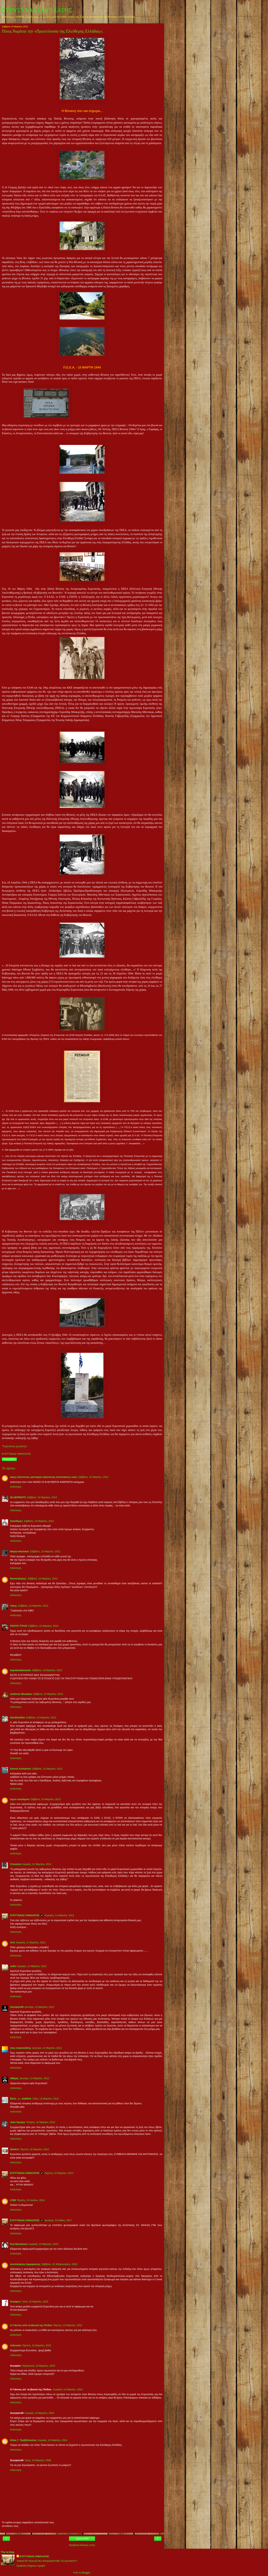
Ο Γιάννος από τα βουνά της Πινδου (31, 2325)
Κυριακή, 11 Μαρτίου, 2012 (36, 1864)
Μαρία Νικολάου (19, 1551)
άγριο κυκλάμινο (19, 1799)
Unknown (15, 2345)
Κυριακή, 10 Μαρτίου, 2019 (43, 2244)
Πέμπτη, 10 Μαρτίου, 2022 (67, 2325)
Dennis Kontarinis (20, 1768)
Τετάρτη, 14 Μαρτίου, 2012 (40, 2122)
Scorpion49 (16, 2007)
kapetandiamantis (20, 1670)
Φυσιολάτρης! (18, 1578)
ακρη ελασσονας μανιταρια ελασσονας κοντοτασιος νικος (43, 1477)
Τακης (13, 1605)
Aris (12, 1942)
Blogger (86, 2572)
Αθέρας (14, 2078)
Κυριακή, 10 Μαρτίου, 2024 (67, 2389)
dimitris (14, 2149)
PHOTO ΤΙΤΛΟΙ (18, 1625)
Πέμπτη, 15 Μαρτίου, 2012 (34, 2149)
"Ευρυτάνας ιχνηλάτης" (15, 1446)
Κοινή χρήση (9, 1459)
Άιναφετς (15, 2301)
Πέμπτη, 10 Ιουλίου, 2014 (31, 2200)
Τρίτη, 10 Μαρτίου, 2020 (35, 2301)
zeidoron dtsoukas (21, 1694)
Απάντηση (15, 1486)
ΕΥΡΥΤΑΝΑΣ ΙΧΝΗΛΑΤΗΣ (37, 10)
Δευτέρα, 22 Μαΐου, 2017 (58, 2220)
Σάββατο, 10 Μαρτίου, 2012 (93, 1477)
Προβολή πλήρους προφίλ (30, 2565)
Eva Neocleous (19, 2244)
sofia (13, 1966)
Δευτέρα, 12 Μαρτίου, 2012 (39, 2007)
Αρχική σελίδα (82, 2538)
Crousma (15, 1864)
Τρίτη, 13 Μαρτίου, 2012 (45, 2098)
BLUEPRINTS (18, 1497)
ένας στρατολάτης (20, 2048)
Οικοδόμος (16, 1521)
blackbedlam (17, 1717)
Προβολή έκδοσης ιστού (82, 2545)
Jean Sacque (17, 2122)
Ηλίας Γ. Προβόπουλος (23, 2440)
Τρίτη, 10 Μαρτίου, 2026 (37, 2460)
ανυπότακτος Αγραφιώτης (25, 2264)
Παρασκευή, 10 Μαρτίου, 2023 (38, 2365)
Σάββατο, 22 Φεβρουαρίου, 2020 (59, 2264)
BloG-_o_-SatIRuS (20, 2098)
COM (13, 2200)
